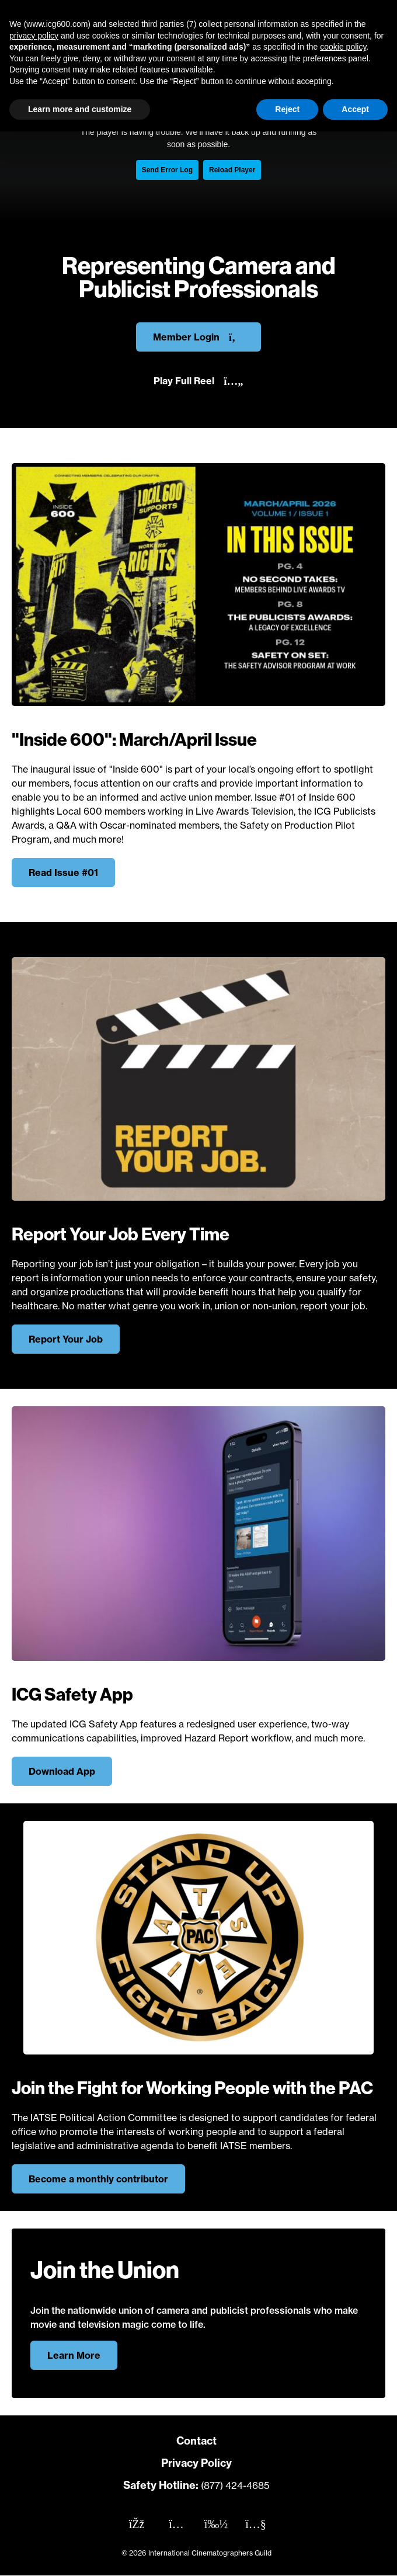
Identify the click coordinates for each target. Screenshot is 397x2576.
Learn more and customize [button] (79, 109)
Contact (196, 2441)
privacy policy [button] (33, 35)
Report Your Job (66, 1339)
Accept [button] (355, 109)
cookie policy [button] (343, 46)
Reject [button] (287, 109)
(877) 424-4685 (235, 2485)
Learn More (73, 2355)
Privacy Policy (196, 2463)
